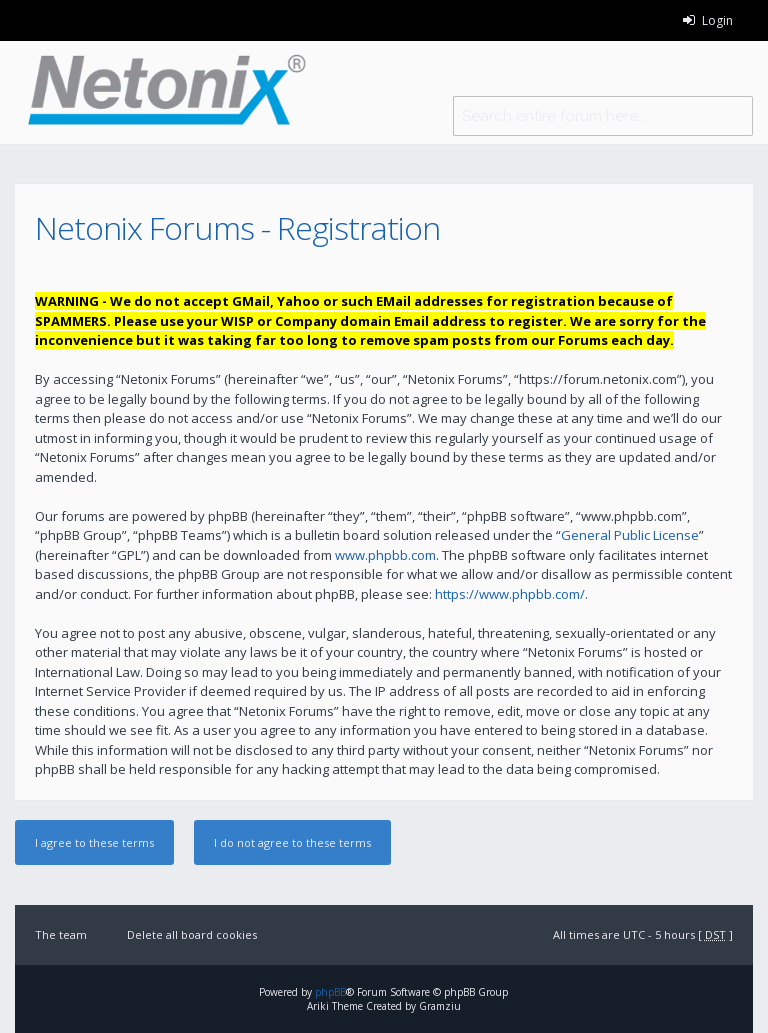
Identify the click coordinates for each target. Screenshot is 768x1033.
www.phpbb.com (385, 555)
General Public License (630, 535)
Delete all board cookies (192, 934)
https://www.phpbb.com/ (510, 594)
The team (61, 934)
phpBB (330, 992)
